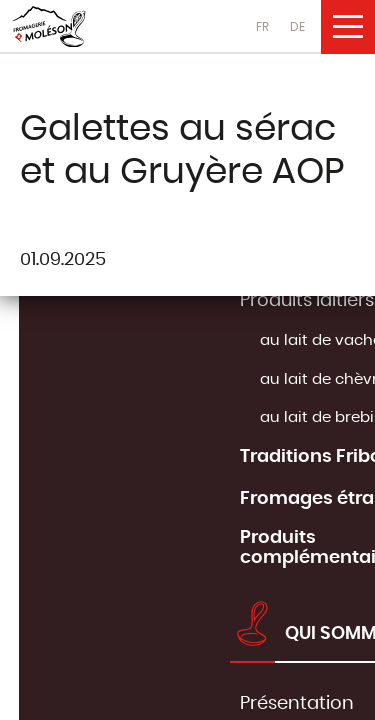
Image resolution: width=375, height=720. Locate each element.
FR (262, 27)
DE (297, 27)
